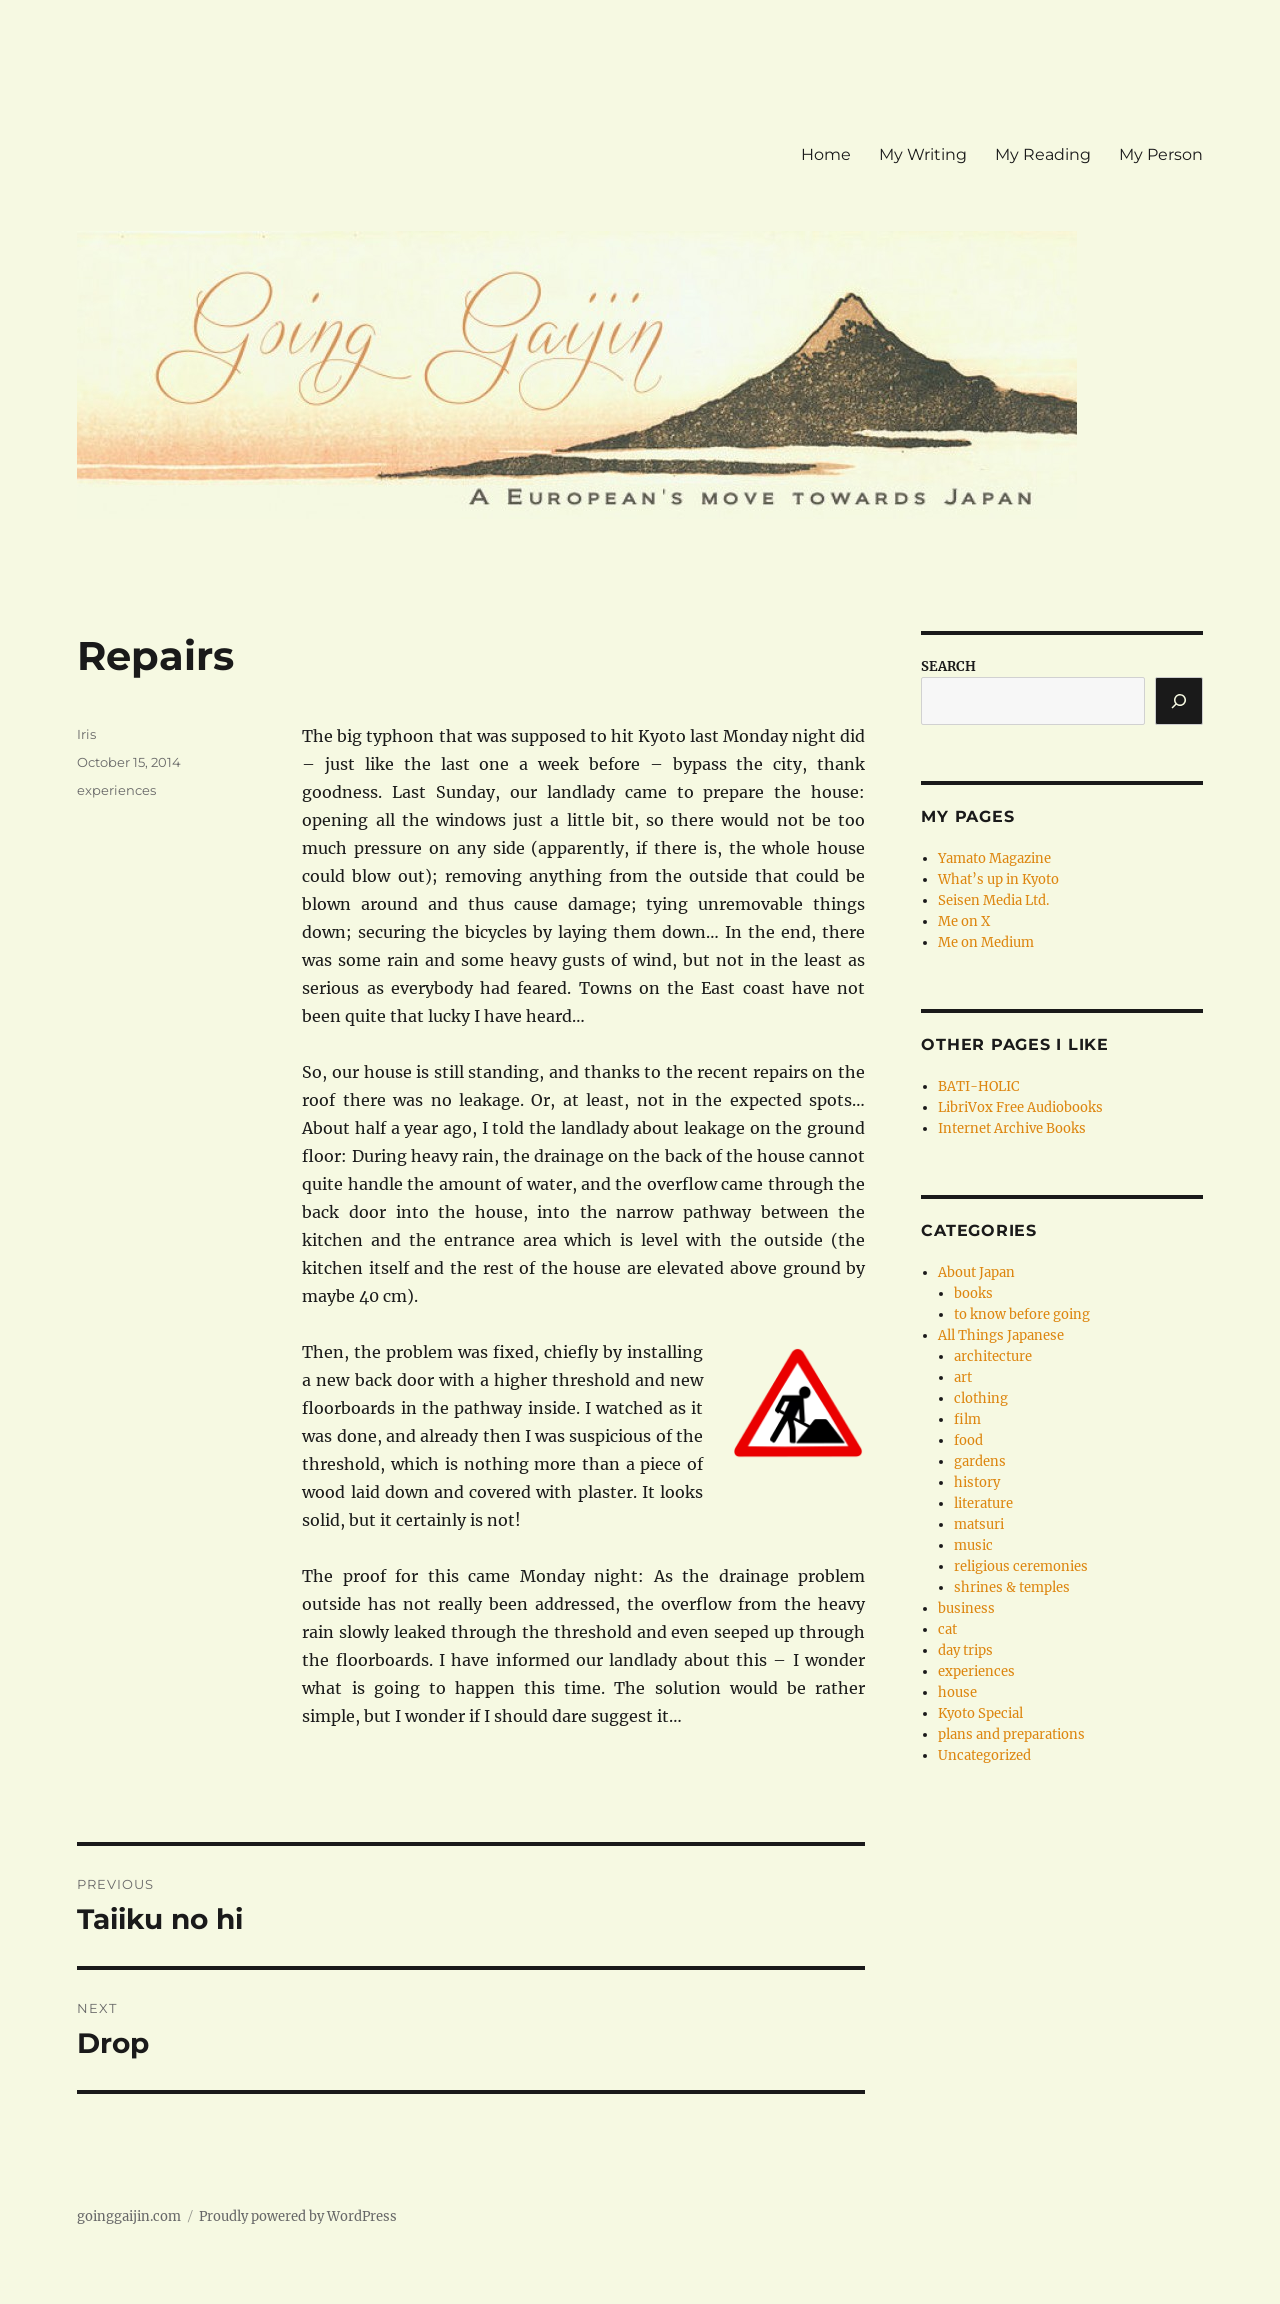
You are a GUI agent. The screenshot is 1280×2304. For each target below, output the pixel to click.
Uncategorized (984, 1755)
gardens (980, 1461)
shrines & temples (1012, 1587)
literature (983, 1503)
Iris (86, 734)
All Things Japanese (1001, 1335)
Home (826, 154)
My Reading (1043, 154)
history (977, 1482)
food (968, 1440)
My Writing (923, 154)
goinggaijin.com (129, 2216)
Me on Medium (986, 942)
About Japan (976, 1272)
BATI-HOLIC (978, 1086)
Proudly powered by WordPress (298, 2216)
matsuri (979, 1524)
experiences (116, 790)
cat (947, 1629)
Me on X (964, 921)
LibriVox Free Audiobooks (1020, 1107)
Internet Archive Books (1012, 1128)
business (966, 1608)
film (967, 1419)
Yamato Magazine (994, 858)
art (963, 1377)
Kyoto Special (980, 1713)
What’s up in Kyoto (998, 879)
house (957, 1692)
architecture (993, 1356)
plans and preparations (1011, 1734)
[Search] (1179, 701)
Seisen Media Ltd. (993, 900)
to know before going (1022, 1314)
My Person (1161, 154)
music (973, 1545)
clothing (981, 1398)
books (973, 1293)
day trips (965, 1650)
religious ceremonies (1021, 1566)
